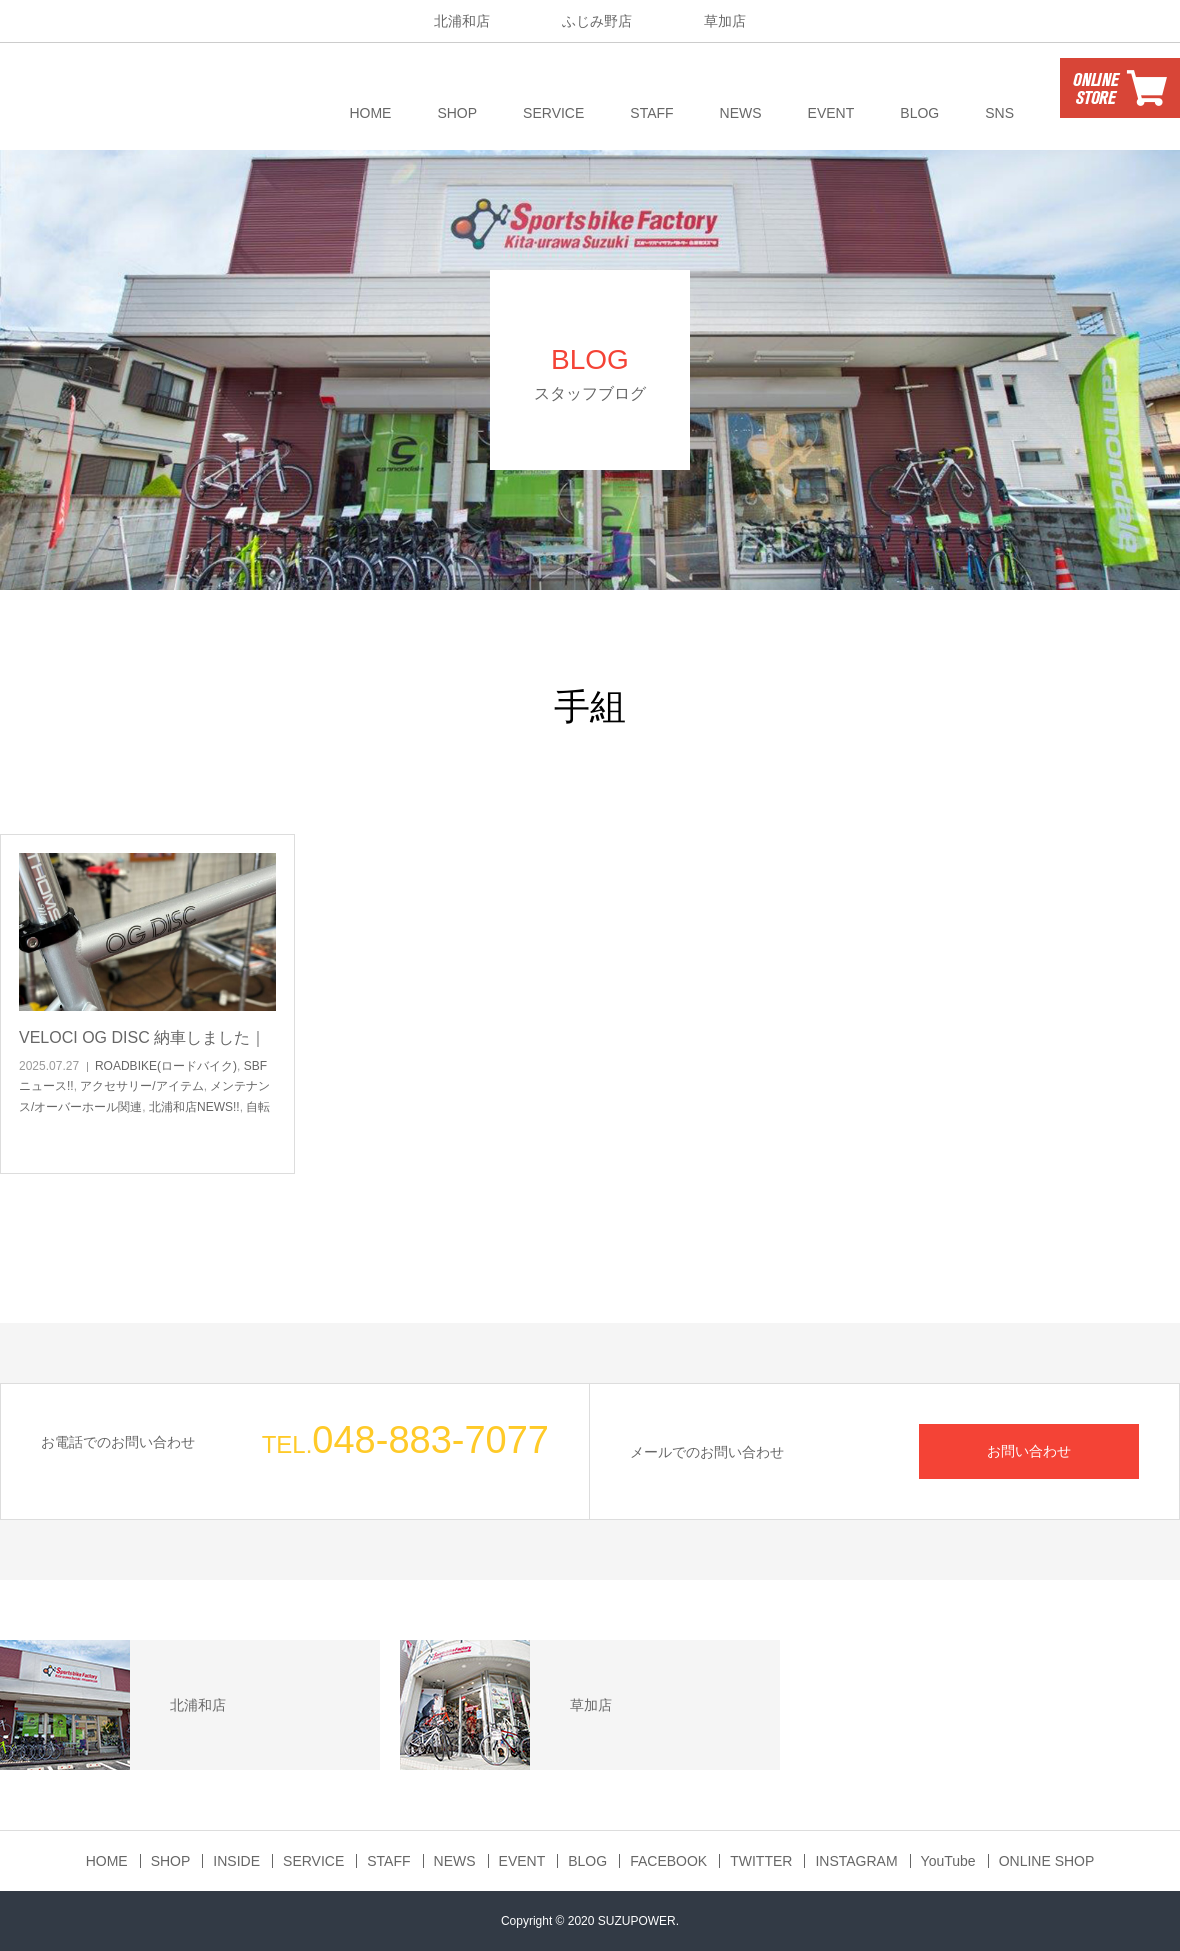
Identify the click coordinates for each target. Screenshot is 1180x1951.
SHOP (457, 113)
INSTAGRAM (856, 1861)
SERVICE (553, 113)
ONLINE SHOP (1047, 1861)
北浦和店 (462, 21)
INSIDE (236, 1861)
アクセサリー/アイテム (141, 1086)
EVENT (831, 113)
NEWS (741, 113)
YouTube (948, 1861)
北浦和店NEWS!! (194, 1107)
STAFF (651, 113)
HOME (370, 113)
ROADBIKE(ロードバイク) (166, 1066)
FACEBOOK (668, 1861)
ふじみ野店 (597, 21)
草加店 (725, 21)
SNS (999, 113)
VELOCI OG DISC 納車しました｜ (142, 1037)
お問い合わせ (1029, 1451)
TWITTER (761, 1861)
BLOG (919, 113)
